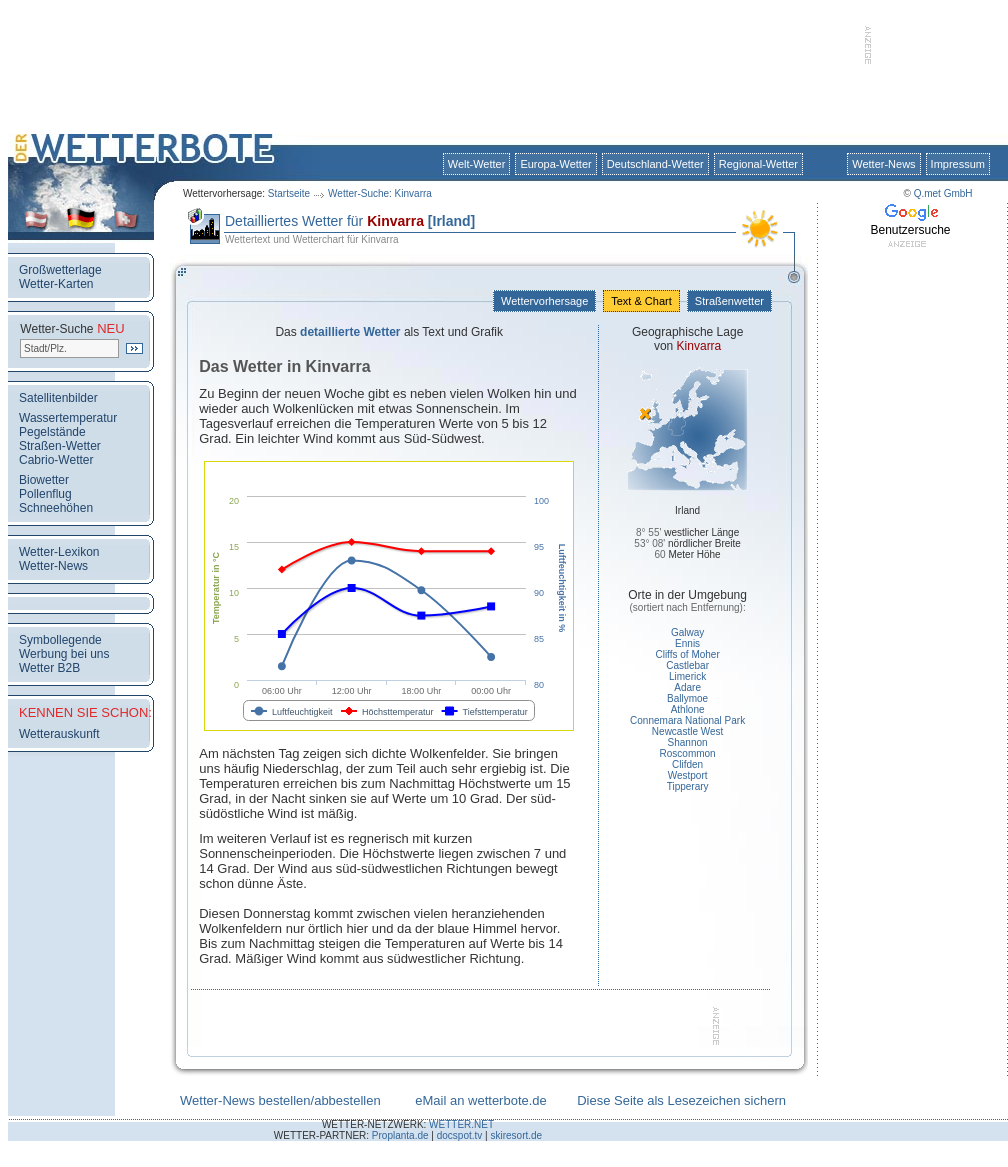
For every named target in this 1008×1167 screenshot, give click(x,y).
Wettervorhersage (544, 301)
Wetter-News (883, 164)
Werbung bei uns (64, 654)
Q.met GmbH (943, 193)
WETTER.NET (461, 1124)
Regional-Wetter (758, 164)
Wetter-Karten (56, 284)
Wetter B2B (49, 668)
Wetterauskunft (59, 734)
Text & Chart (641, 301)
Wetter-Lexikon (59, 552)
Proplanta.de (400, 1135)
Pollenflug (45, 494)
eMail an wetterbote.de (481, 1100)
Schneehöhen (56, 508)
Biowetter (44, 480)
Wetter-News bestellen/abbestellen (280, 1100)
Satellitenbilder (58, 398)
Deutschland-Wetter (655, 164)
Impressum (958, 164)
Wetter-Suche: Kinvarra (380, 193)
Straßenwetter (729, 301)
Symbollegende (60, 640)
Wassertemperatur (68, 418)
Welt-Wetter (477, 164)
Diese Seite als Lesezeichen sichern (681, 1100)
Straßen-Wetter (60, 446)
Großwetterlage (60, 270)
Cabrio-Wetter (56, 460)
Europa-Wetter (555, 164)
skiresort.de (516, 1135)
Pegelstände (52, 432)
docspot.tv (460, 1135)
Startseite (289, 193)
